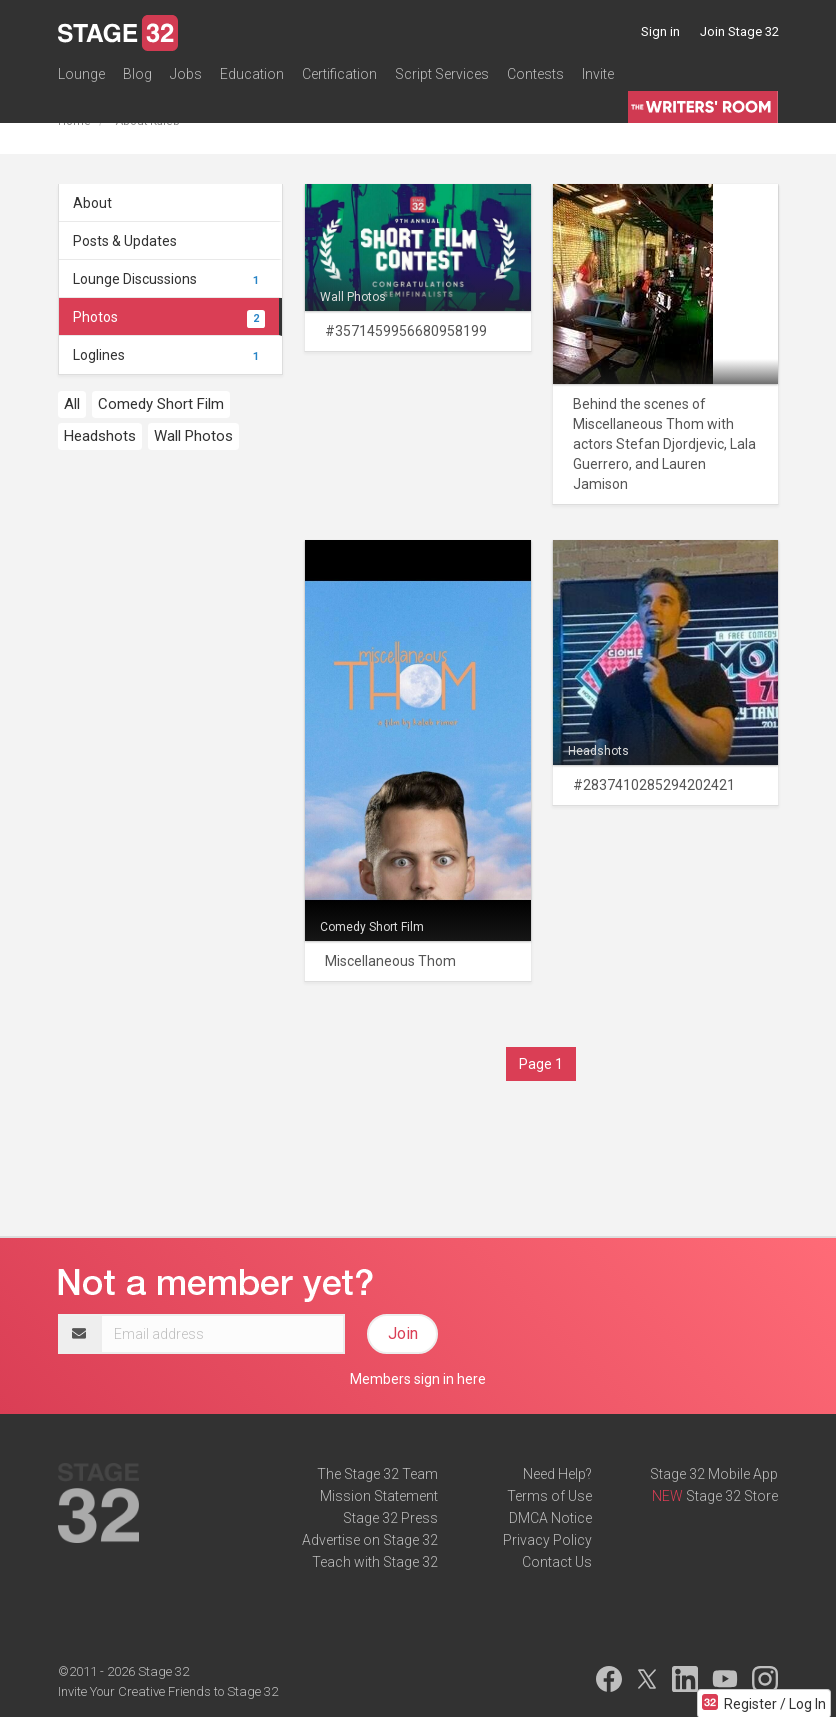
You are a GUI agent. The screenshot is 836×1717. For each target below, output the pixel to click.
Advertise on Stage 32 (370, 1540)
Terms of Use (549, 1496)
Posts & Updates (125, 241)
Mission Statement (379, 1496)
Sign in (660, 31)
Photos (169, 317)
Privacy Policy (547, 1540)
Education (252, 74)
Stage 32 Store (732, 1496)
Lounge (81, 74)
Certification (339, 74)
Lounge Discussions (169, 279)
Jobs (186, 74)
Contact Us (557, 1562)
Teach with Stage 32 (375, 1562)
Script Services (442, 74)
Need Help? (557, 1474)
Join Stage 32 (739, 31)
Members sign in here (418, 1379)
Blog (137, 74)
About (92, 203)
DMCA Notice (550, 1518)
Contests (535, 74)
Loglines (169, 355)
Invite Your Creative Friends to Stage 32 (168, 1691)
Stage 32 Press (390, 1518)
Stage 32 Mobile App (714, 1474)
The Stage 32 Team (377, 1474)
